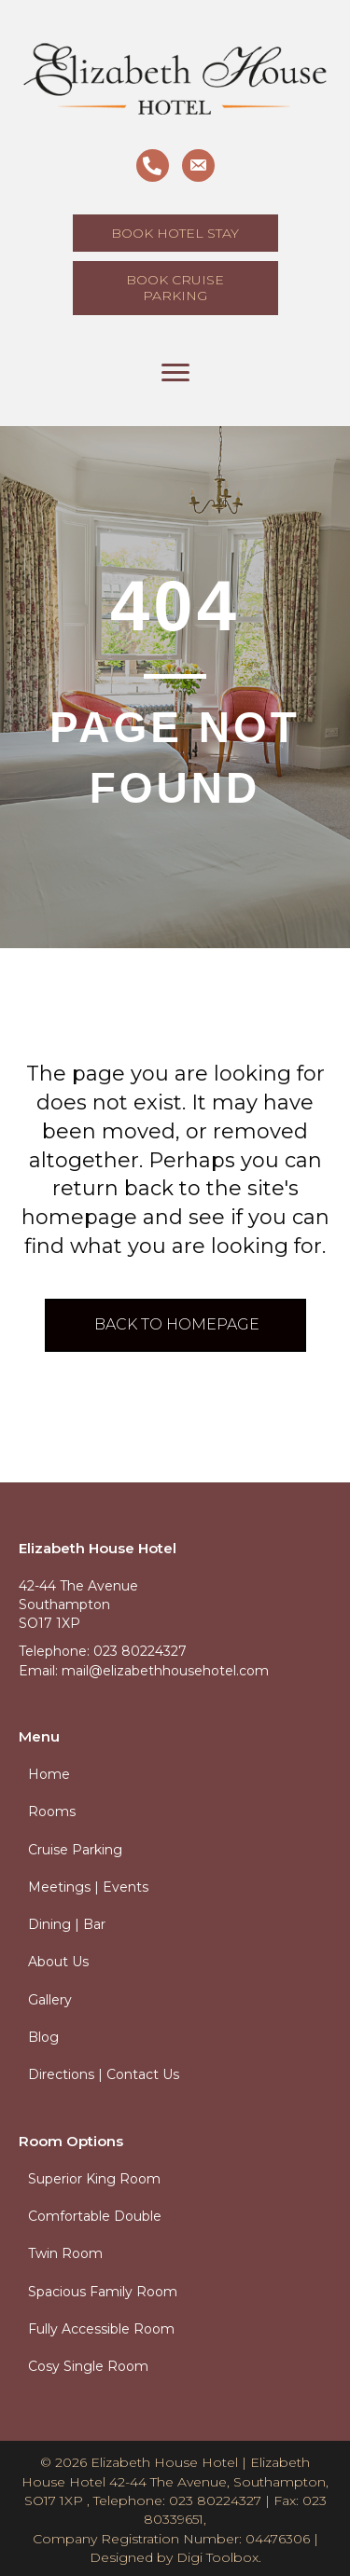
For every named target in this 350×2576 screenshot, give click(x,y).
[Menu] (175, 373)
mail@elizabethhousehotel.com (165, 1670)
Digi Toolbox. (218, 2557)
